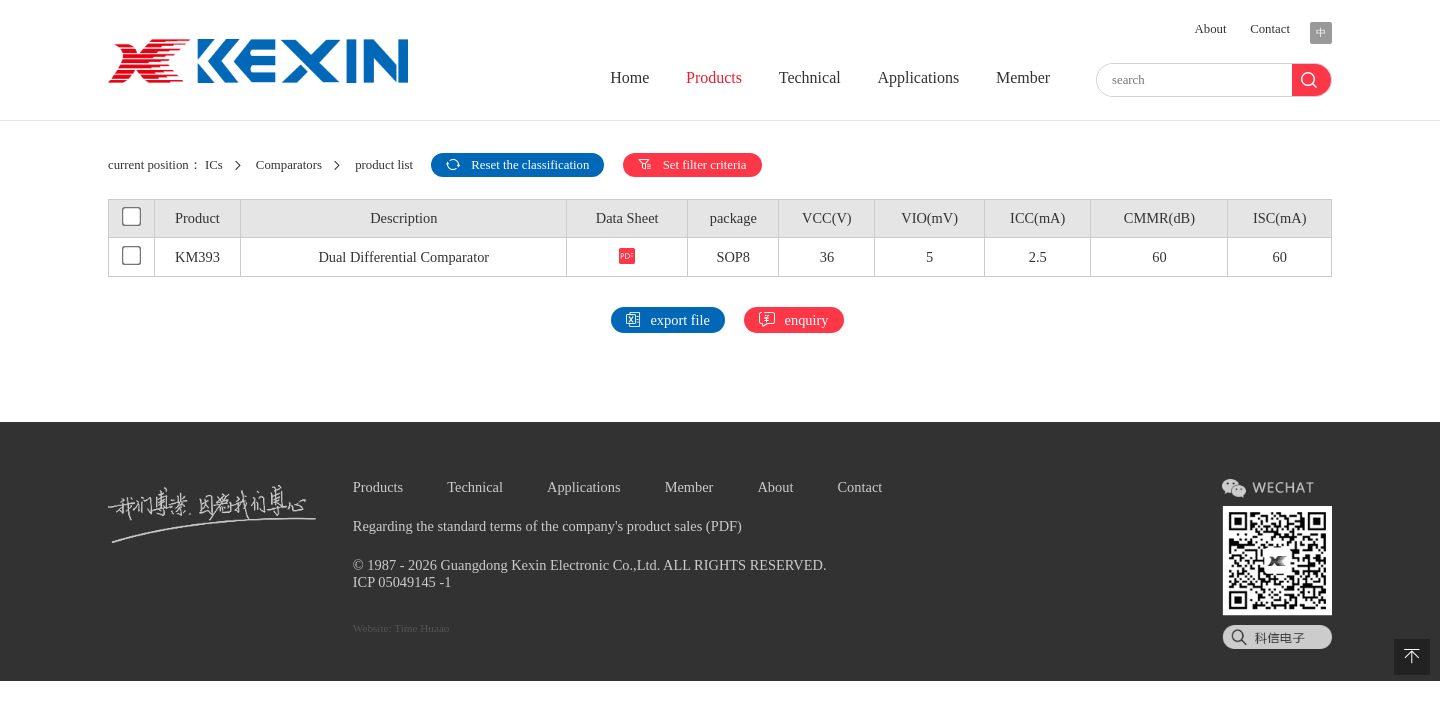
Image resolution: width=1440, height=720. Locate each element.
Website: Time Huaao (401, 628)
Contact (1270, 29)
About (1211, 29)
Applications (918, 77)
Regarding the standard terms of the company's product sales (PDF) (547, 526)
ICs (214, 165)
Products (714, 77)
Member (1023, 77)
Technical (810, 77)
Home (629, 77)
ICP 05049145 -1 (402, 582)
